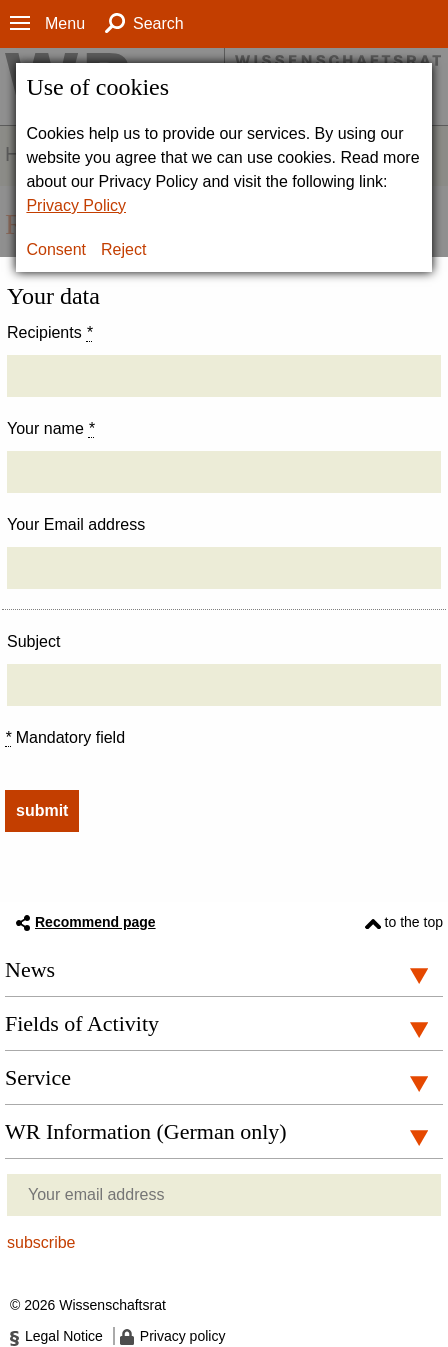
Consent (56, 249)
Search (158, 23)
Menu (65, 23)
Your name (50, 429)
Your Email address (76, 524)
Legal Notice (64, 1336)
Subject (33, 641)
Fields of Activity (82, 1023)
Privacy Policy (76, 205)
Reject (123, 249)
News (30, 969)
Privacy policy (183, 1336)
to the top (414, 922)
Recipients (49, 333)
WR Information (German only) (146, 1131)
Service (38, 1077)
